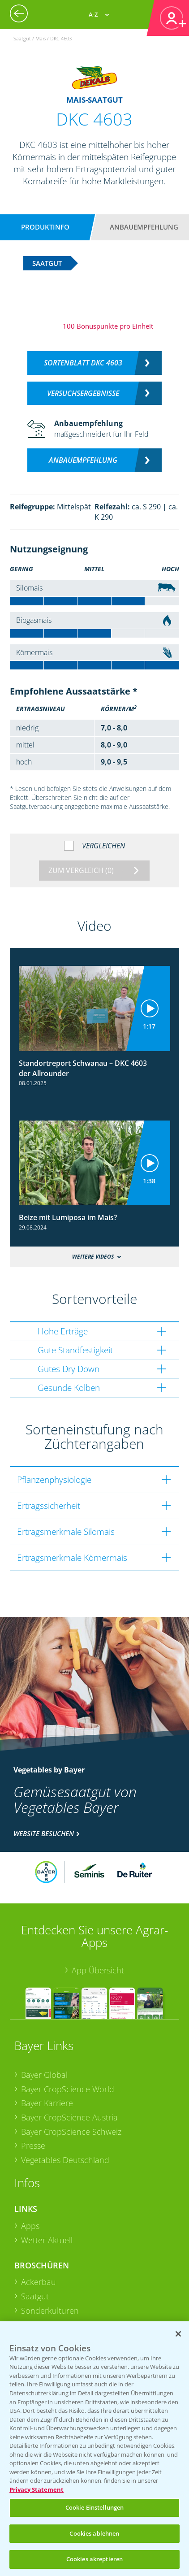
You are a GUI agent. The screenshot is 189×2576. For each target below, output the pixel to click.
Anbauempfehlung (144, 226)
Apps (30, 2225)
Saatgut (35, 2296)
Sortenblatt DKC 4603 (83, 363)
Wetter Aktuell (47, 2240)
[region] (94, 2448)
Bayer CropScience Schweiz (71, 2131)
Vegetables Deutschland (65, 2160)
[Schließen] (178, 2334)
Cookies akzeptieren (94, 2559)
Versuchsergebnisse (83, 393)
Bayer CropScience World (67, 2089)
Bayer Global (44, 2074)
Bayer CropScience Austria (69, 2117)
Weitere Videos (93, 1256)
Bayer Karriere (47, 2103)
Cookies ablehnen (94, 2533)
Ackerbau (38, 2281)
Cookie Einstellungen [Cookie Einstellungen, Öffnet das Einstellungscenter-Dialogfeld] (94, 2507)
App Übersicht (98, 1970)
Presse (33, 2145)
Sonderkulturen (50, 2310)
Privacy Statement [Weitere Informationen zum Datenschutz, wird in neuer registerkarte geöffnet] (36, 2489)
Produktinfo (45, 226)
